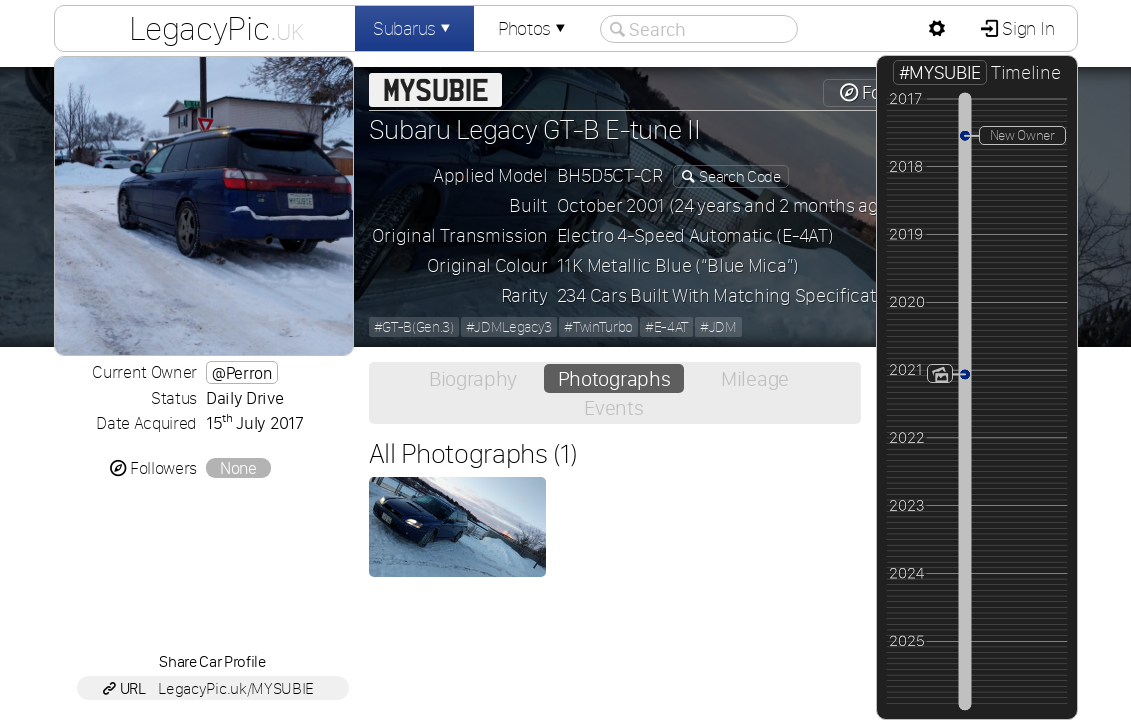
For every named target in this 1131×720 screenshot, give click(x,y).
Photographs (614, 378)
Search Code (739, 176)
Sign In (1026, 28)
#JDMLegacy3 (509, 327)
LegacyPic (216, 28)
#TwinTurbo (598, 327)
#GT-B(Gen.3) (414, 327)
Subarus (414, 28)
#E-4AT (666, 327)
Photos (534, 28)
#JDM (718, 327)
